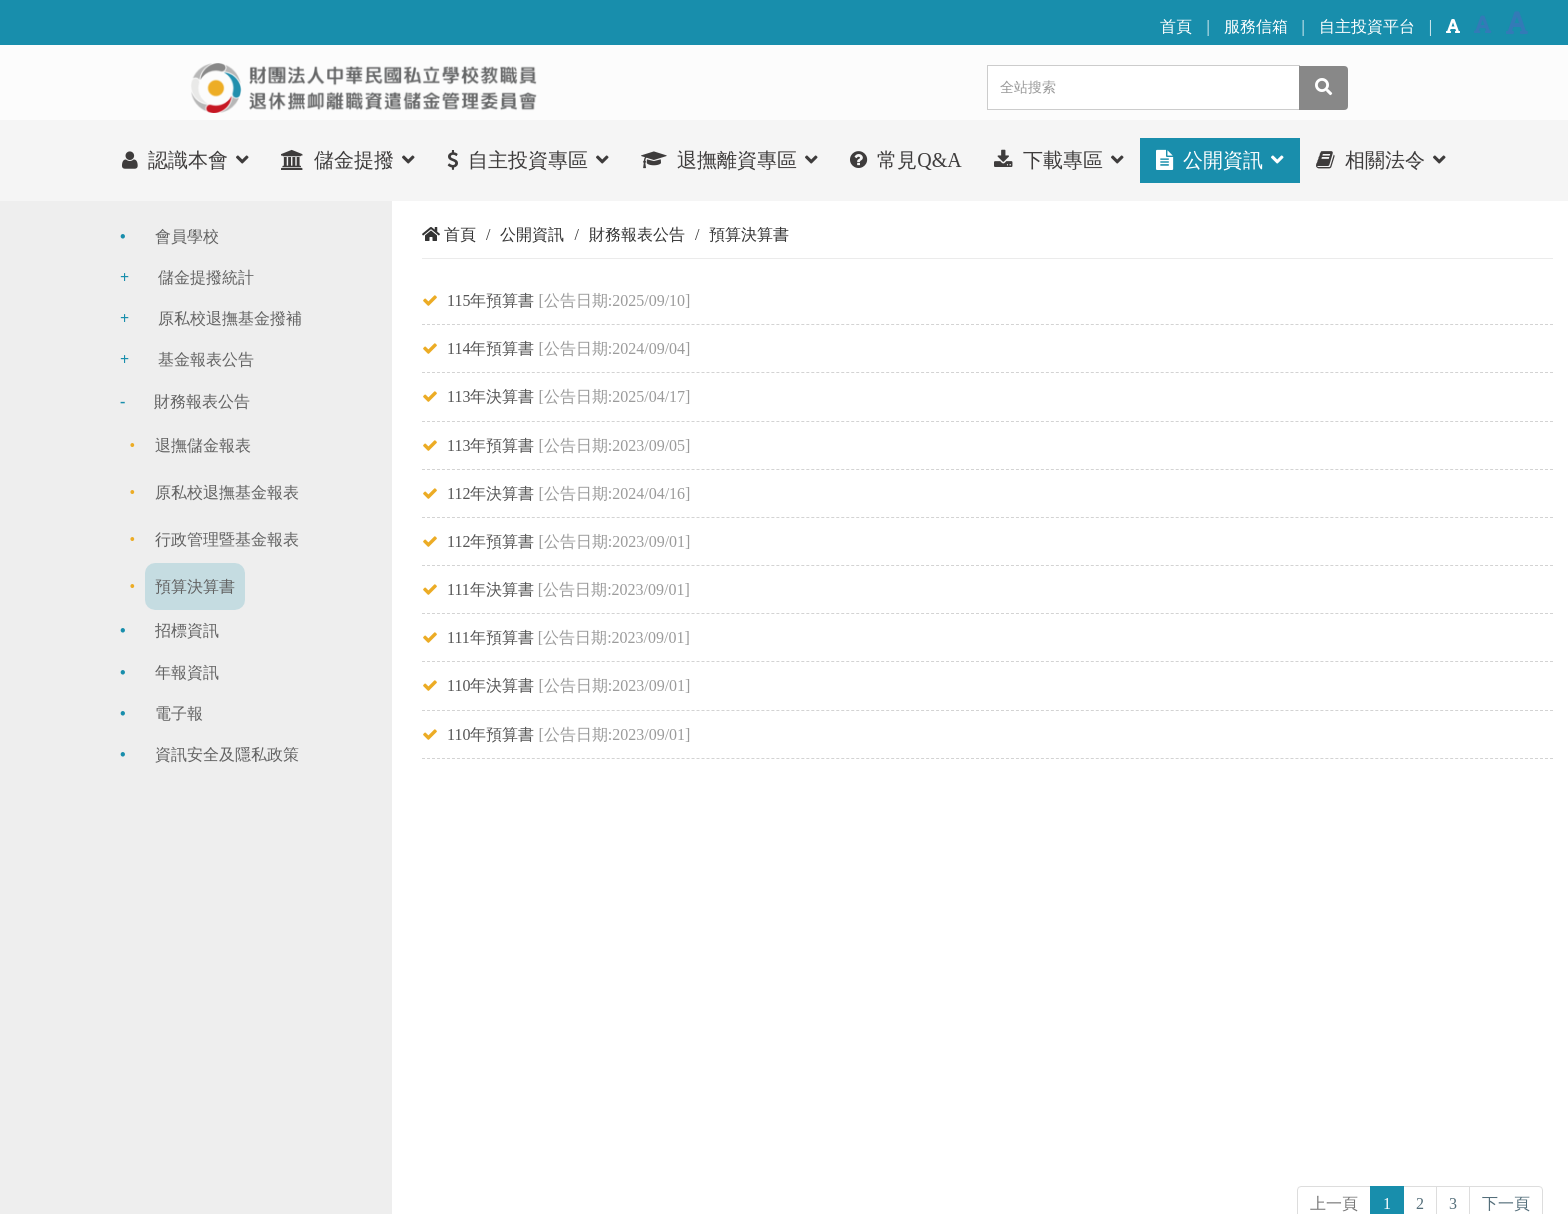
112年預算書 (490, 541)
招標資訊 (187, 630)
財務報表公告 (202, 401)
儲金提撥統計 (206, 277)
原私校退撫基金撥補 (230, 318)
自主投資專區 (528, 159)
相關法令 (1381, 159)
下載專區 (1059, 159)
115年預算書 (490, 300)
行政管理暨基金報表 (227, 539)
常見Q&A (905, 160)
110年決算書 (490, 685)
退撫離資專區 (729, 159)
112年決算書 (490, 493)
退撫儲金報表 (203, 445)
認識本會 (185, 159)
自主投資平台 (1367, 26)
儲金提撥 (348, 159)
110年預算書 (490, 734)
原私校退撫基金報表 (227, 492)
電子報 (179, 713)
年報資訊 (187, 672)
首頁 (1176, 26)
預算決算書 (195, 586)
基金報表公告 (206, 359)
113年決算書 (490, 396)
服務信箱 (1256, 26)
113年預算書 (490, 445)
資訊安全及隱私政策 (227, 754)
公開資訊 (1220, 159)
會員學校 (187, 236)
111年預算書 (490, 637)
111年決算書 (490, 589)
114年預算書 (490, 348)
